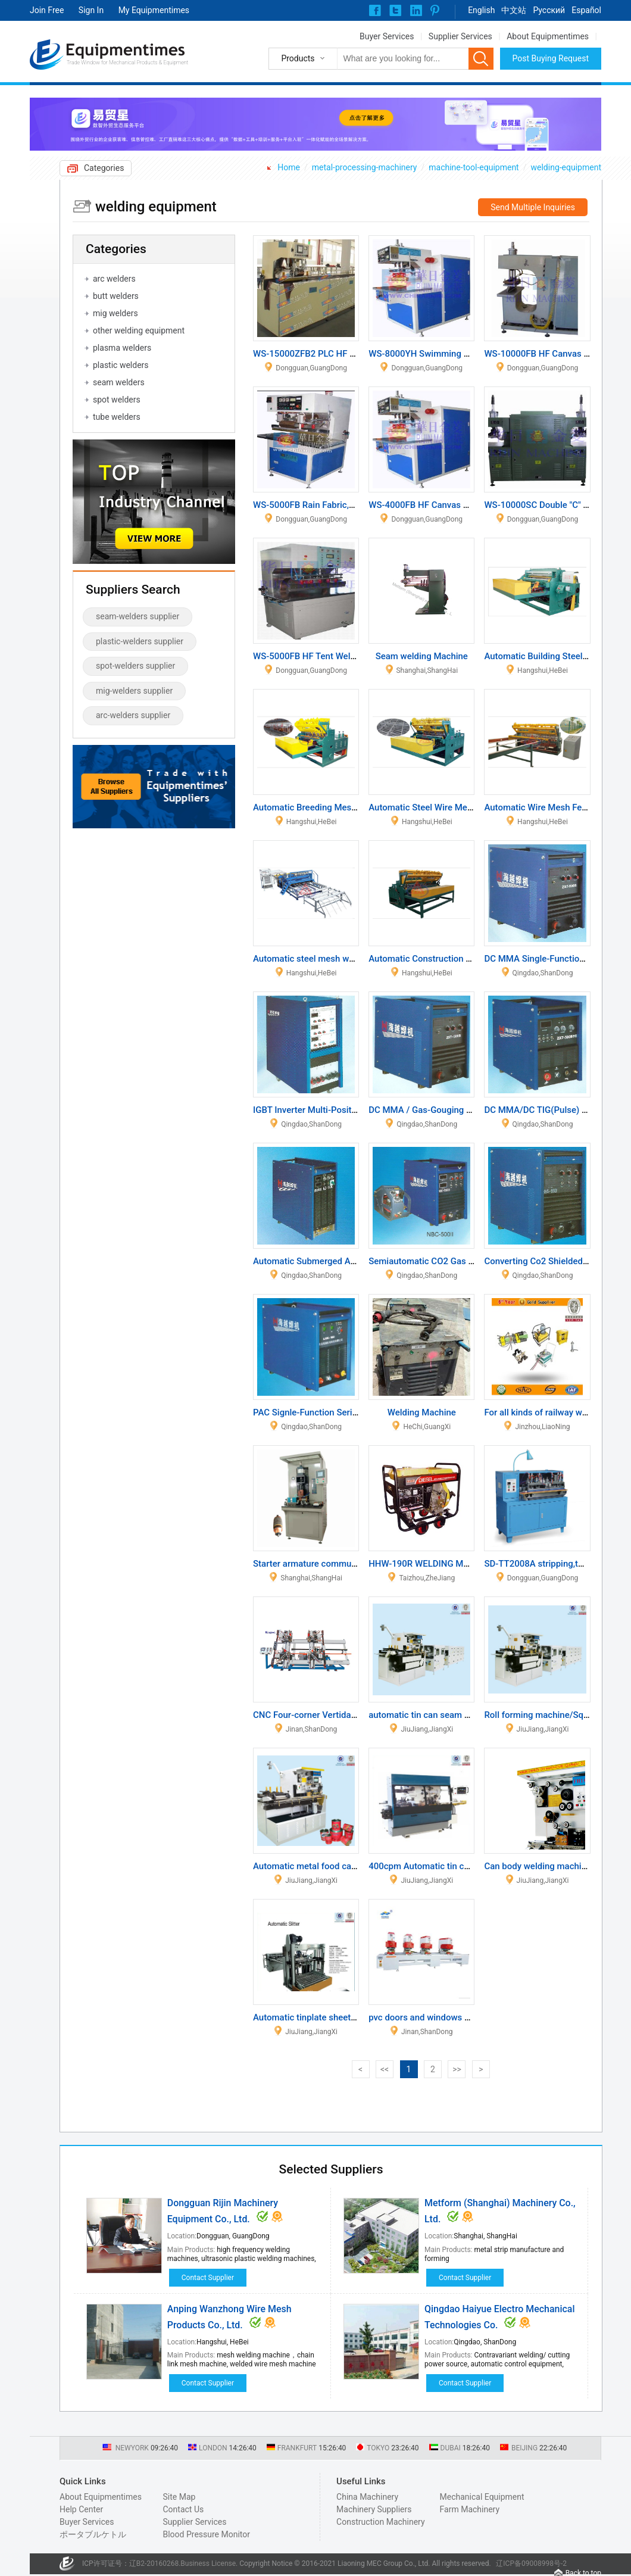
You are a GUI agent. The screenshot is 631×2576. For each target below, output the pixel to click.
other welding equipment (139, 330)
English (481, 10)
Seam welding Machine (422, 656)
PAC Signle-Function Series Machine (325, 1412)
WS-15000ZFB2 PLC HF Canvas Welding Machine (351, 353)
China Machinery (367, 2497)
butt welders (116, 296)
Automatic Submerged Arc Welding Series (336, 1261)
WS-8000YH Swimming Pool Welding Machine (460, 353)
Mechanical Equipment (482, 2497)
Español (586, 10)
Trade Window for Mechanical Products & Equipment (127, 63)
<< (384, 2069)
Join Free (47, 10)
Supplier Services (460, 36)
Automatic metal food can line (313, 1866)
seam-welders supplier (137, 616)
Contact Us (183, 2509)
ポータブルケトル (93, 2534)
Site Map (179, 2497)
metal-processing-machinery (364, 167)
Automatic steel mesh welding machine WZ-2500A (353, 958)
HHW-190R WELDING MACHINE (431, 1563)
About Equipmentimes (548, 36)
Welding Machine (422, 1412)
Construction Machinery (380, 2522)
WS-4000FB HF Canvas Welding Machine (450, 505)
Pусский (549, 10)
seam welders (119, 382)
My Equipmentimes (153, 10)
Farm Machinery (470, 2509)
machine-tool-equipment (473, 167)
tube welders (116, 417)
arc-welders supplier (133, 715)
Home (288, 167)
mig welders (115, 313)
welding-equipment (566, 167)
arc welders (114, 278)
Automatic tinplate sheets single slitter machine (348, 2017)
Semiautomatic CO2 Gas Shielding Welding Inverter (470, 1261)
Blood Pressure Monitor (206, 2534)
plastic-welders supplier (139, 641)
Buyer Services (387, 36)
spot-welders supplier (135, 665)
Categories (104, 168)
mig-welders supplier (134, 691)
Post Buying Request (551, 58)
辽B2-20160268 (154, 2563)
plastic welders (121, 365)
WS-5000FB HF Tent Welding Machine (328, 656)
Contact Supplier (208, 2278)
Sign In (91, 10)
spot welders (116, 399)
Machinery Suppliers (373, 2509)
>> (456, 2069)
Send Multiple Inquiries (533, 207)
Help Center (81, 2509)
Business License (208, 2563)
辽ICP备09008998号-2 (531, 2563)
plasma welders (122, 348)
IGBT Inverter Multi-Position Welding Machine (344, 1110)
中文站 (513, 10)
